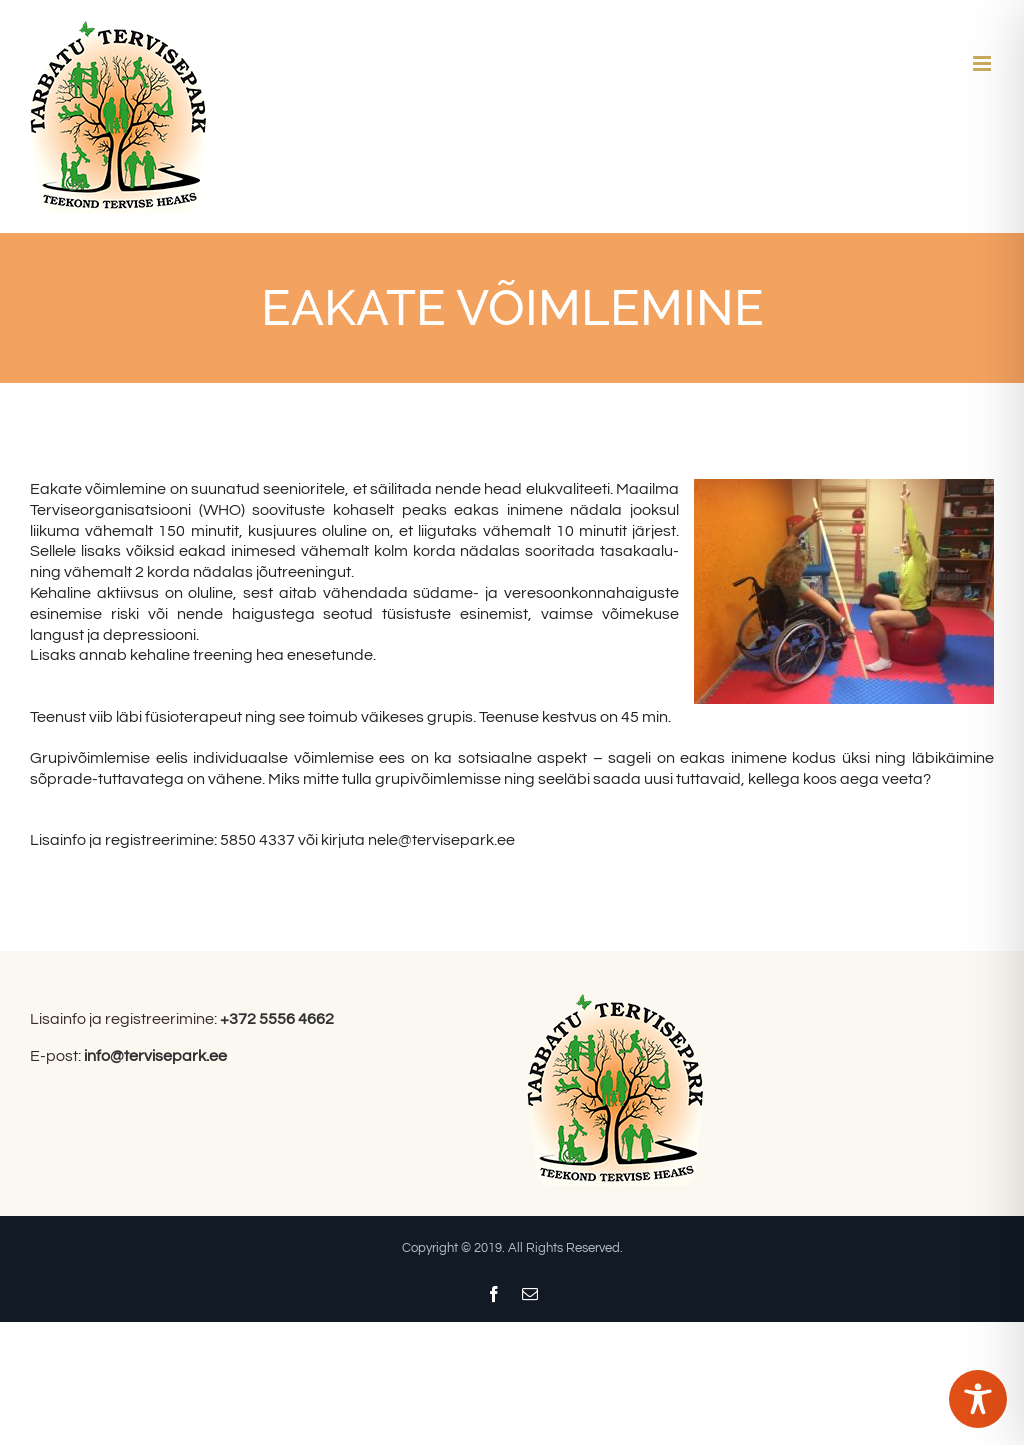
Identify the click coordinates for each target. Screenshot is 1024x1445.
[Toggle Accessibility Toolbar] (978, 1399)
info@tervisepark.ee (155, 1056)
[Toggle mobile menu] (983, 63)
